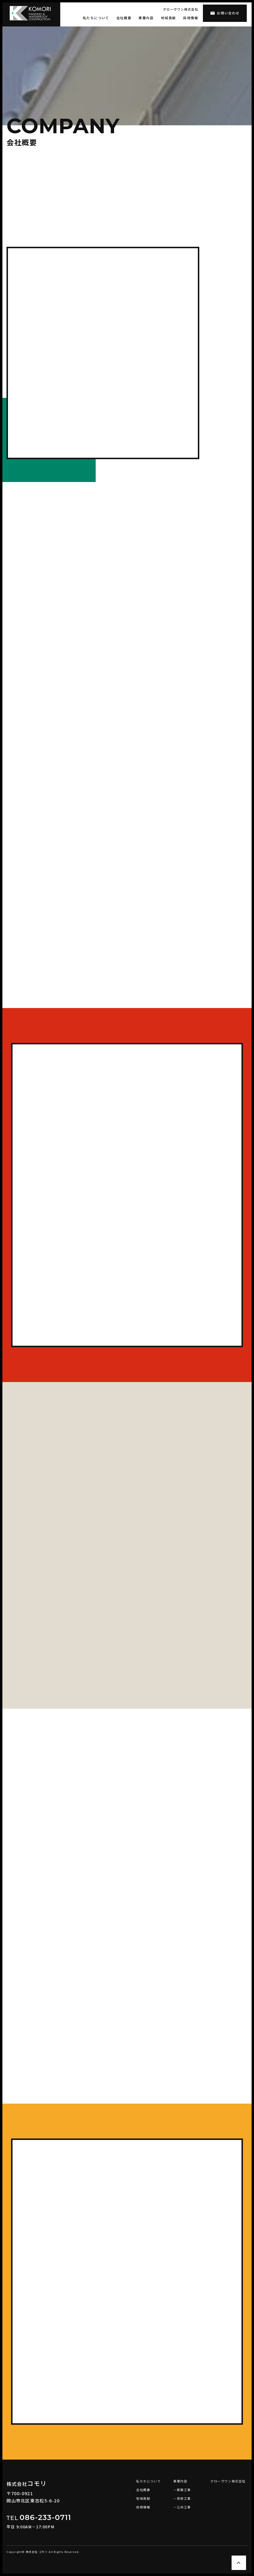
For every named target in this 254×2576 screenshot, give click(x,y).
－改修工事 (182, 2498)
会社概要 (123, 17)
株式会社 (27, 2483)
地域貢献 (168, 17)
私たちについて (96, 17)
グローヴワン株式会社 (180, 9)
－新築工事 (182, 2489)
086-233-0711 (45, 2517)
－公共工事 (182, 2507)
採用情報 (190, 17)
